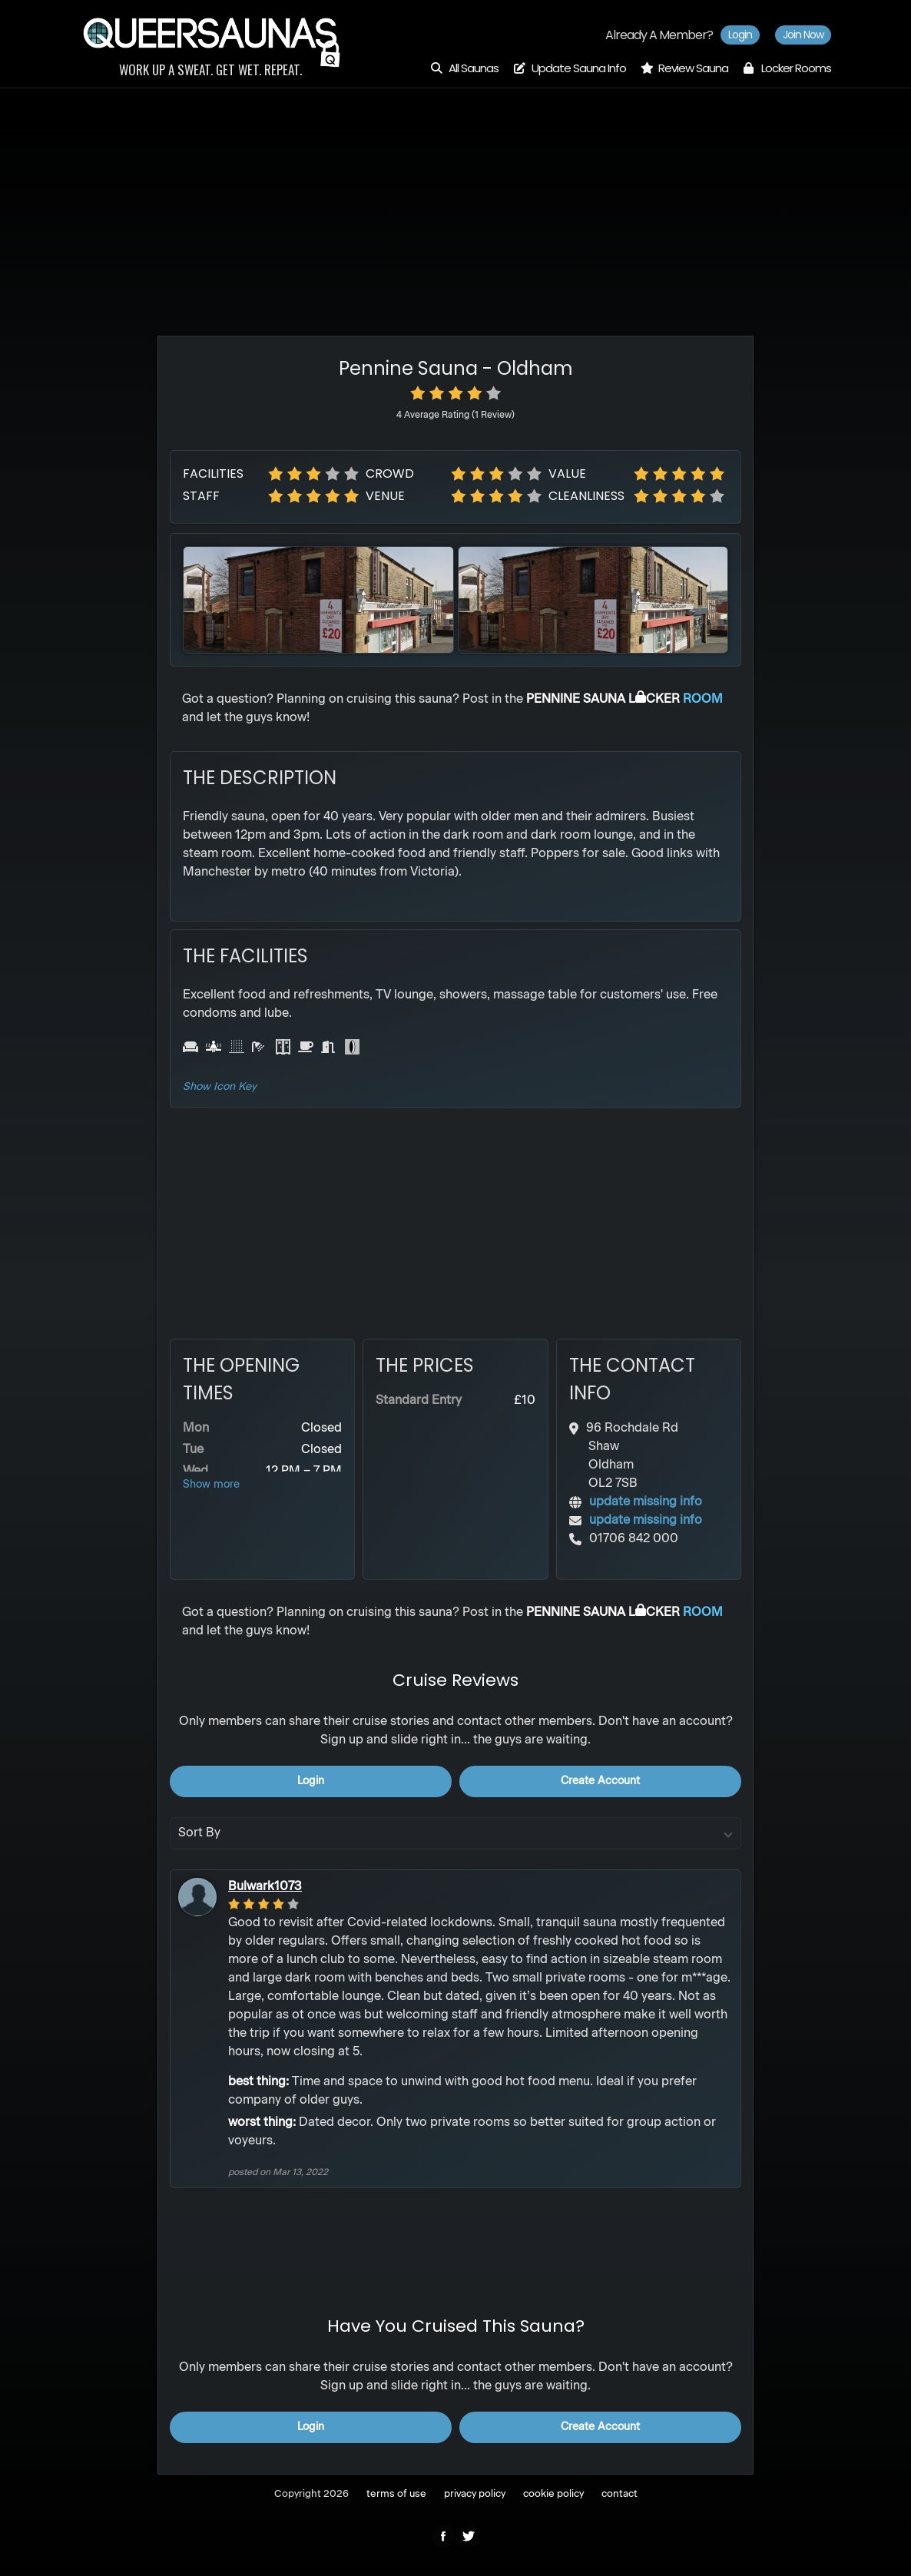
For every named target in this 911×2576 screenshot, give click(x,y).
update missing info (645, 1502)
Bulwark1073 (265, 1887)
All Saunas (464, 68)
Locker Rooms (787, 68)
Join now (803, 34)
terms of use (396, 2494)
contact (619, 2494)
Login (740, 34)
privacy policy (474, 2494)
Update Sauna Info (569, 68)
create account (600, 1781)
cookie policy (553, 2494)
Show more (211, 1484)
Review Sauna (684, 68)
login (310, 1781)
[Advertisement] (455, 195)
